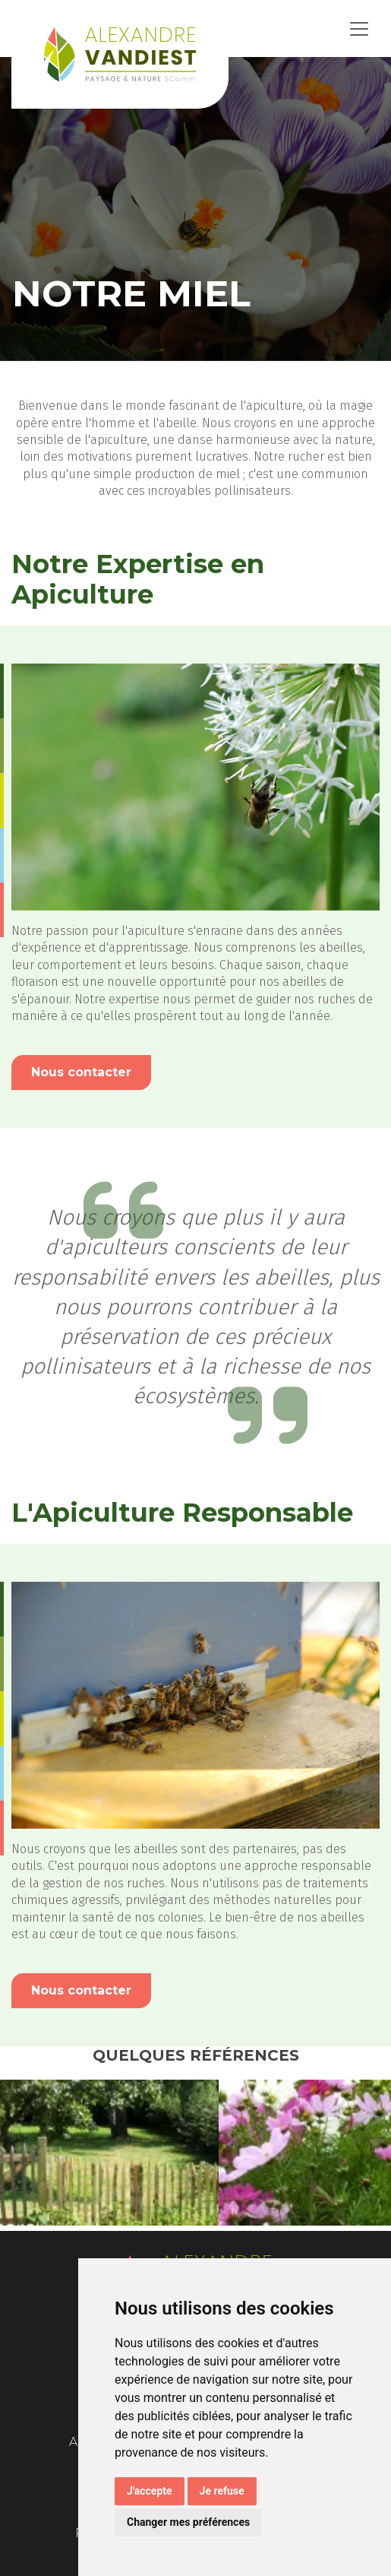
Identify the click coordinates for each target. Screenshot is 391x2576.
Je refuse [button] (222, 2491)
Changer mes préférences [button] (188, 2522)
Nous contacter (81, 1072)
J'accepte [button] (149, 2491)
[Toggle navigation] (359, 28)
